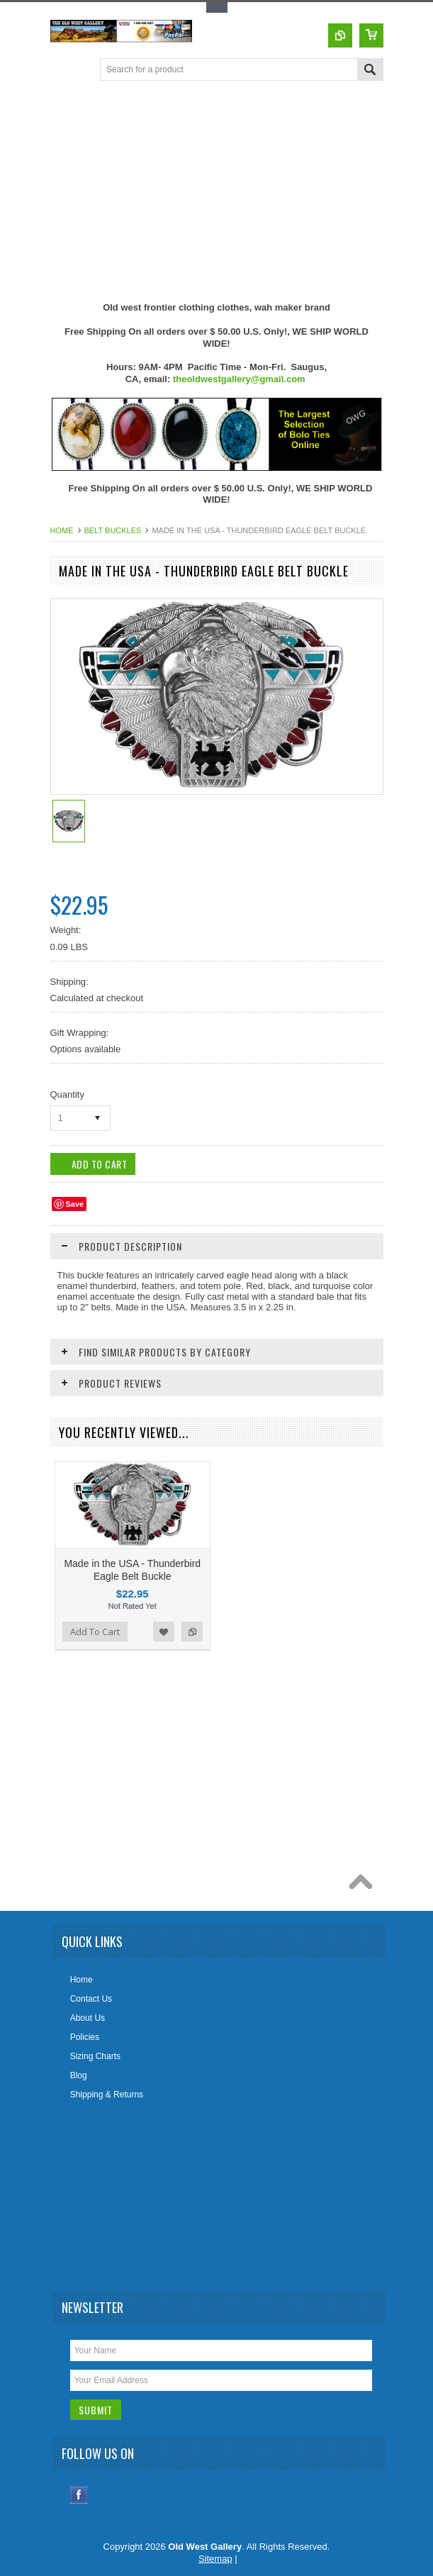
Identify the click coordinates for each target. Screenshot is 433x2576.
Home (62, 530)
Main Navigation (62, 70)
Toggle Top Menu (216, 7)
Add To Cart (95, 1631)
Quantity (67, 1094)
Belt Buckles (113, 530)
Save (75, 1204)
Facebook (79, 2495)
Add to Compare (192, 1631)
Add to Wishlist (163, 1631)
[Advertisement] (241, 190)
